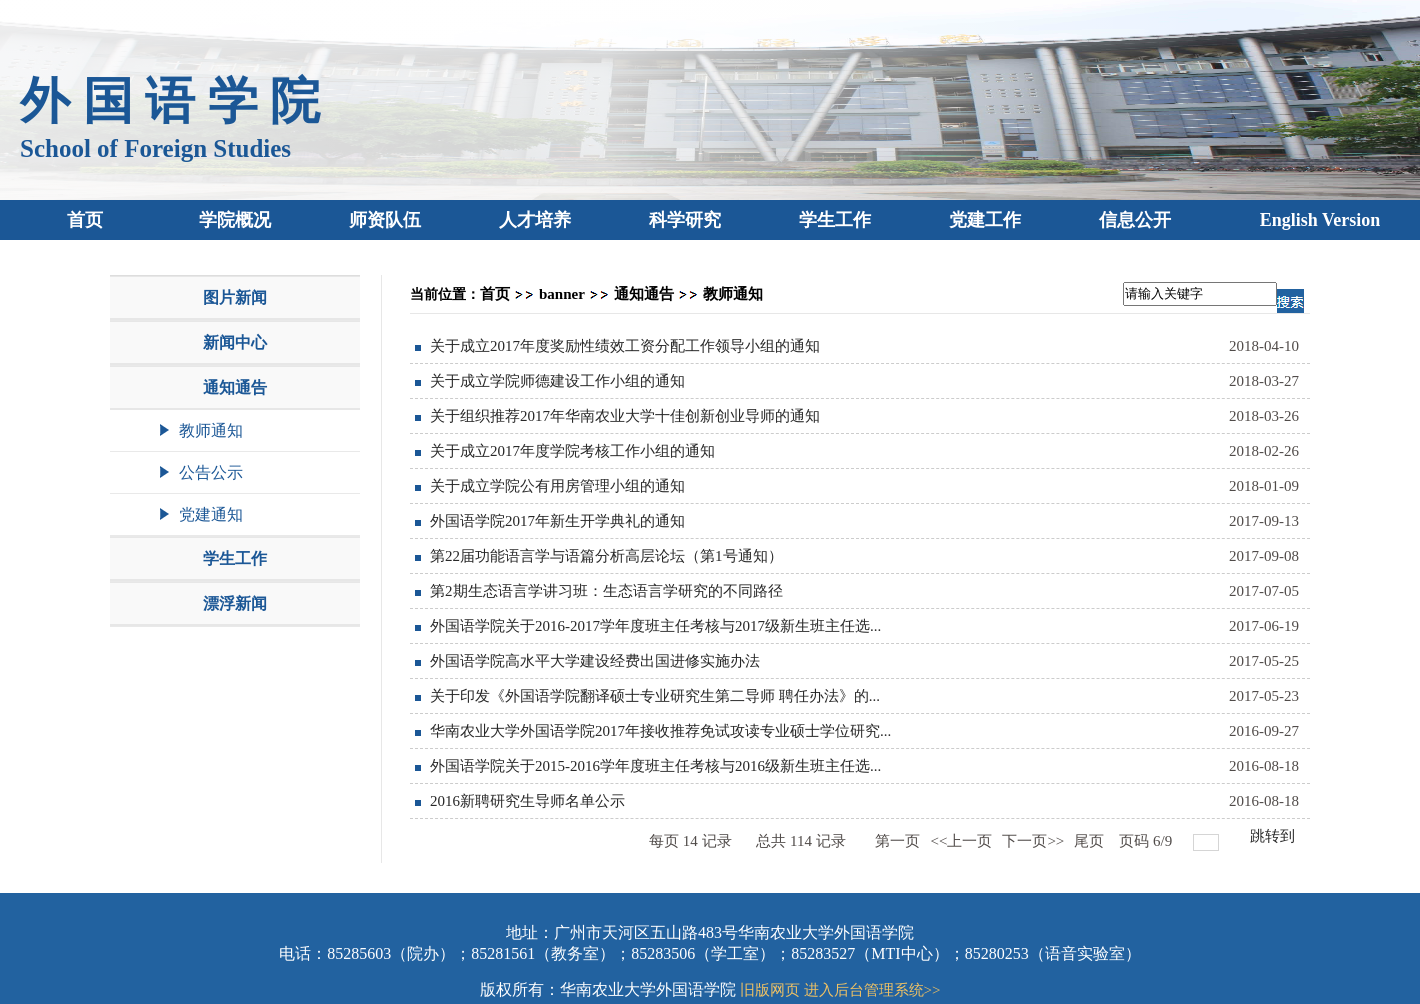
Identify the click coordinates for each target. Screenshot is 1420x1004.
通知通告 (644, 294)
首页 (495, 294)
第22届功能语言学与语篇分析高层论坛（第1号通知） (606, 556)
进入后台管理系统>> (872, 990)
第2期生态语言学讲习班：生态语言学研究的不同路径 (606, 591)
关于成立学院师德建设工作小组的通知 (557, 381)
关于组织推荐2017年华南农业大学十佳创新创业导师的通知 (625, 416)
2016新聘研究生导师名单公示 (527, 801)
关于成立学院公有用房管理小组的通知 (557, 486)
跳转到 (1274, 836)
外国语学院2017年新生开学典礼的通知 (557, 521)
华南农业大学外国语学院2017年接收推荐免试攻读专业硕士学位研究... (660, 731)
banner (562, 294)
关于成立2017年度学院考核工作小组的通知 (572, 451)
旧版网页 (770, 990)
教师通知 (733, 294)
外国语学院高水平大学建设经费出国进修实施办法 (595, 661)
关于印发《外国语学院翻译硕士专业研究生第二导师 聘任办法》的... (655, 696)
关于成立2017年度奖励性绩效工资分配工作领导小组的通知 (625, 346)
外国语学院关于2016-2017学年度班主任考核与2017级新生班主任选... (655, 626)
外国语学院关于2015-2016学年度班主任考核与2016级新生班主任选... (655, 766)
